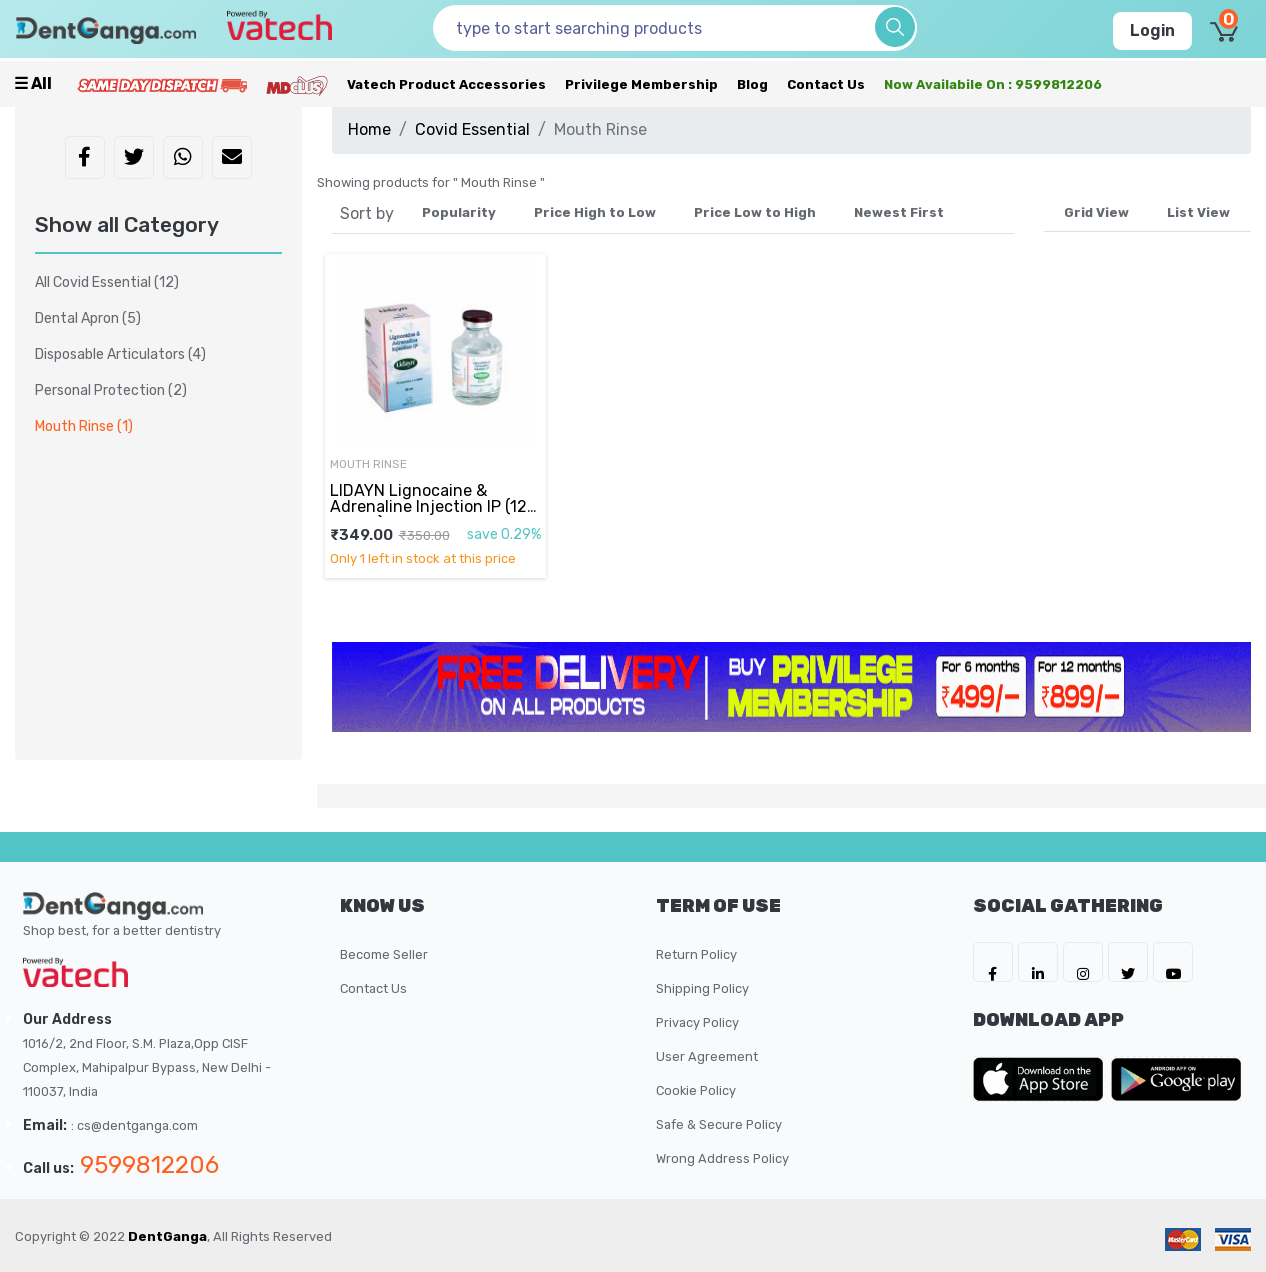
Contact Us (826, 84)
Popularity (459, 212)
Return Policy (696, 954)
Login (1152, 30)
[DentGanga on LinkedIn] (1038, 962)
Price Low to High (755, 212)
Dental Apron (88, 318)
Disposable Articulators (120, 354)
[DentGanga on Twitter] (1128, 962)
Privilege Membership (641, 84)
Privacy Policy (697, 1022)
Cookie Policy (696, 1090)
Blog (752, 84)
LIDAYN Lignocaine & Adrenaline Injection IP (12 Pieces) (428, 507)
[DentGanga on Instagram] (1083, 962)
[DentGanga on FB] (993, 962)
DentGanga (167, 1236)
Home (369, 129)
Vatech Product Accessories (446, 84)
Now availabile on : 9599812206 (993, 84)
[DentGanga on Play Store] (1176, 1079)
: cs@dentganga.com (134, 1125)
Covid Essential (472, 129)
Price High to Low (595, 212)
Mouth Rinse (368, 464)
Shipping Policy (702, 988)
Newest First (899, 212)
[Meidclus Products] (297, 84)
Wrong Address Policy (722, 1158)
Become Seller (384, 954)
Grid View (1096, 212)
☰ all (33, 83)
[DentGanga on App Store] (1042, 1079)
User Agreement (707, 1056)
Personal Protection (111, 390)
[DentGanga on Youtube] (1173, 962)
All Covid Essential (107, 282)
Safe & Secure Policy (719, 1124)
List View (1198, 212)
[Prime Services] (162, 84)
